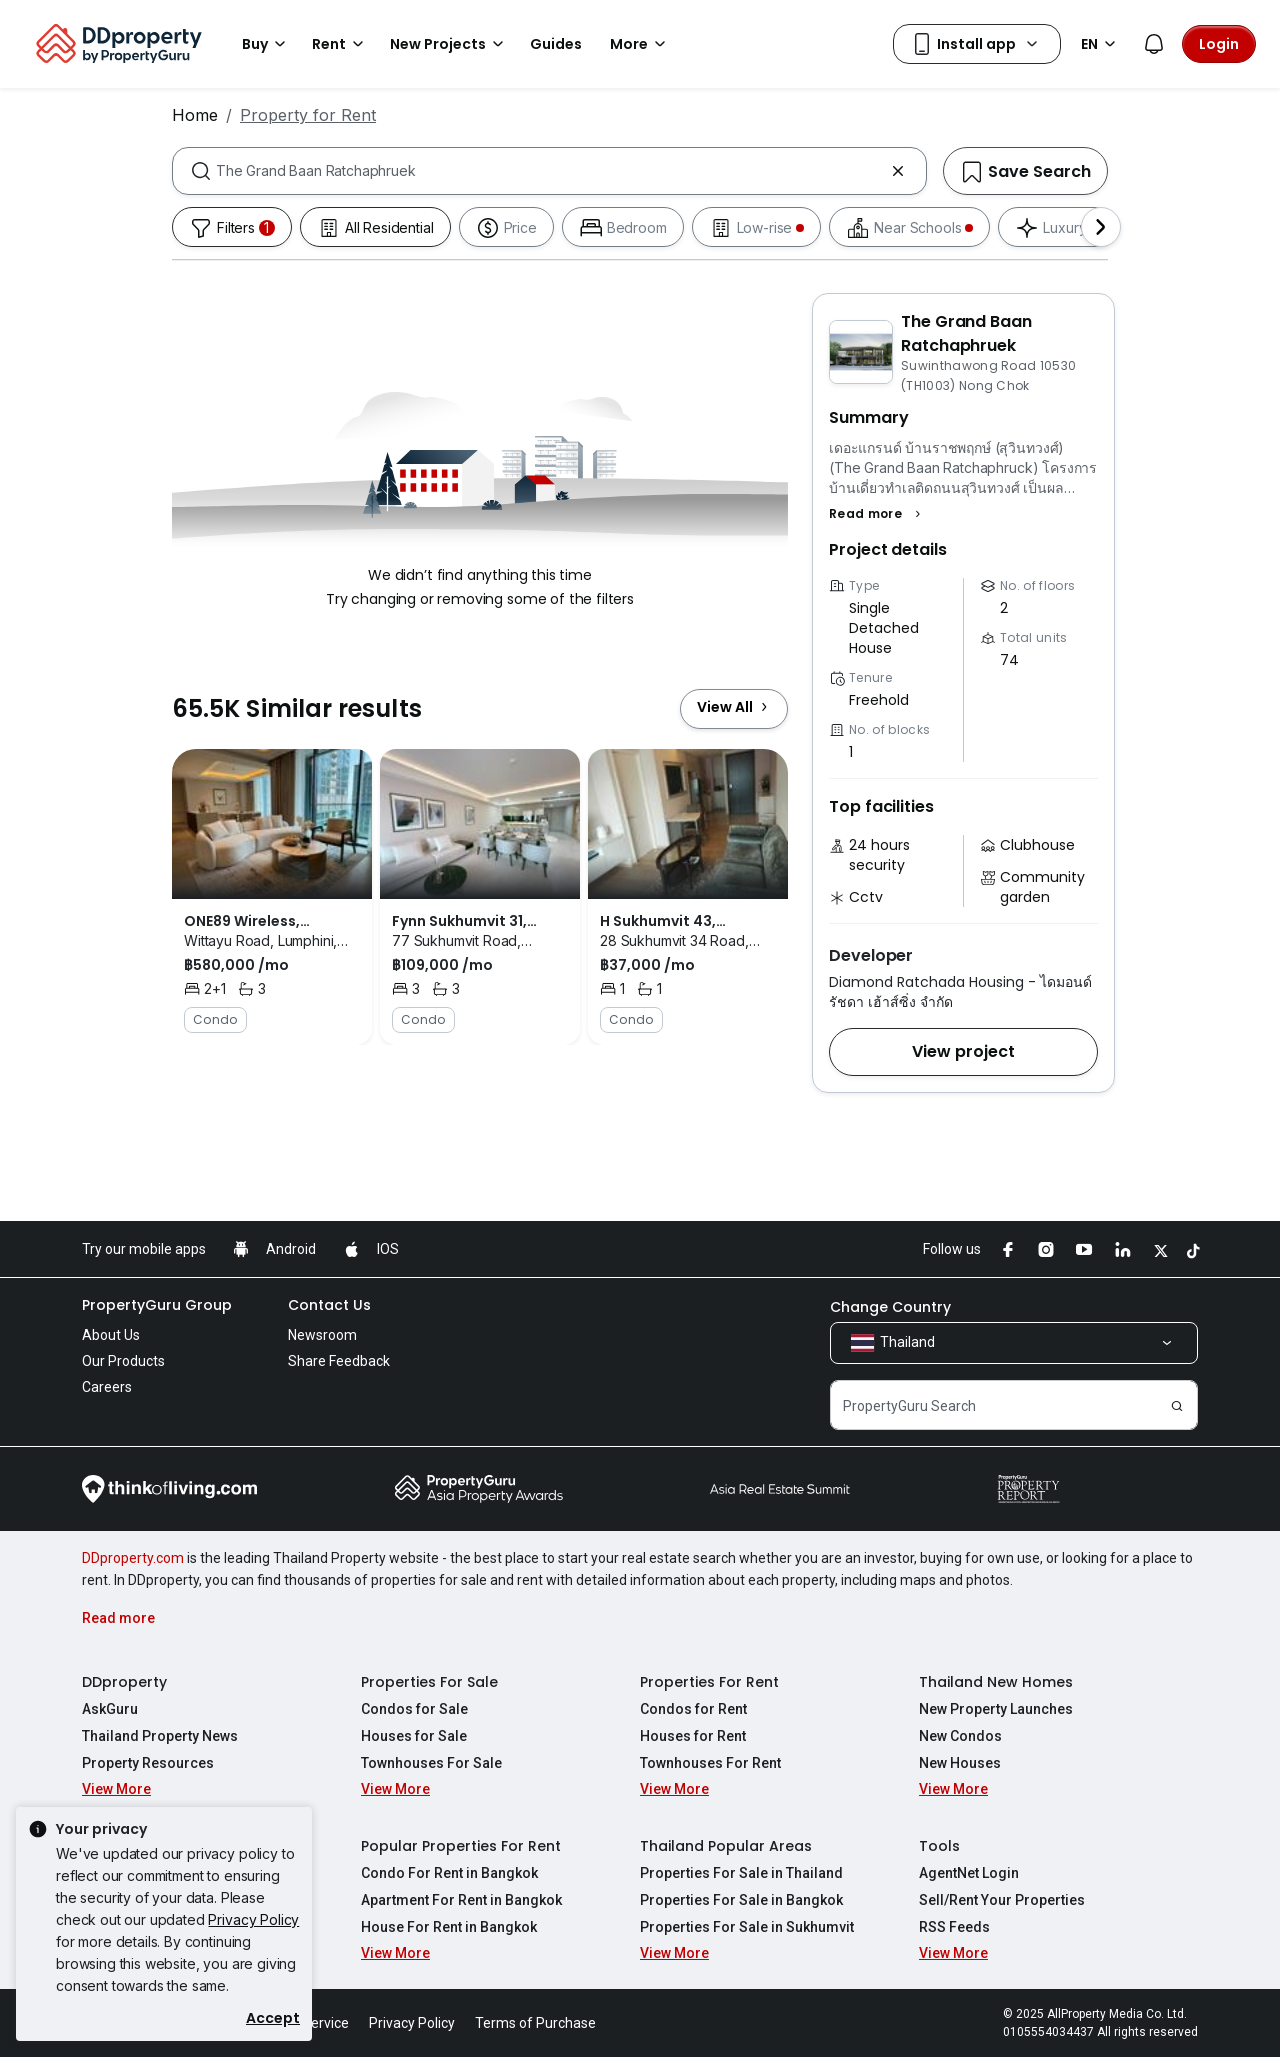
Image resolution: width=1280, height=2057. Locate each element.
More (641, 44)
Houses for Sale (414, 1736)
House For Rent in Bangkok (449, 1927)
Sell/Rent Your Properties (1002, 1900)
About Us (111, 1335)
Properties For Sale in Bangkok (741, 1900)
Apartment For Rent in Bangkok (461, 1900)
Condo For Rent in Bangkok (449, 1873)
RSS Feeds (954, 1927)
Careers (107, 1387)
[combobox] (549, 171)
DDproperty (124, 1682)
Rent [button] (341, 44)
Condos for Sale (414, 1709)
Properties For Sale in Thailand (741, 1873)
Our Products (123, 1361)
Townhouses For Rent (710, 1763)
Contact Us (329, 1305)
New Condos (960, 1736)
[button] (877, 514)
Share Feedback (339, 1361)
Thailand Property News (160, 1736)
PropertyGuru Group (157, 1305)
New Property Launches (996, 1709)
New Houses (960, 1763)
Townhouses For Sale (431, 1763)
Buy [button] (267, 44)
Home (195, 115)
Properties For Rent (709, 1682)
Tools (939, 1846)
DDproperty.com (133, 1558)
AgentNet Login (969, 1873)
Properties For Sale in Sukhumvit (747, 1927)
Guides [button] (556, 44)
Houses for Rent (693, 1736)
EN (1101, 44)
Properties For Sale (429, 1682)
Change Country (890, 1307)
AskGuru (110, 1709)
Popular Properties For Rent (461, 1846)
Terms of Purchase (535, 2023)
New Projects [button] (450, 44)
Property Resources (148, 1763)
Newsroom (322, 1335)
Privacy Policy (253, 1919)
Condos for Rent (693, 1709)
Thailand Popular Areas (726, 1846)
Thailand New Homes (996, 1682)
